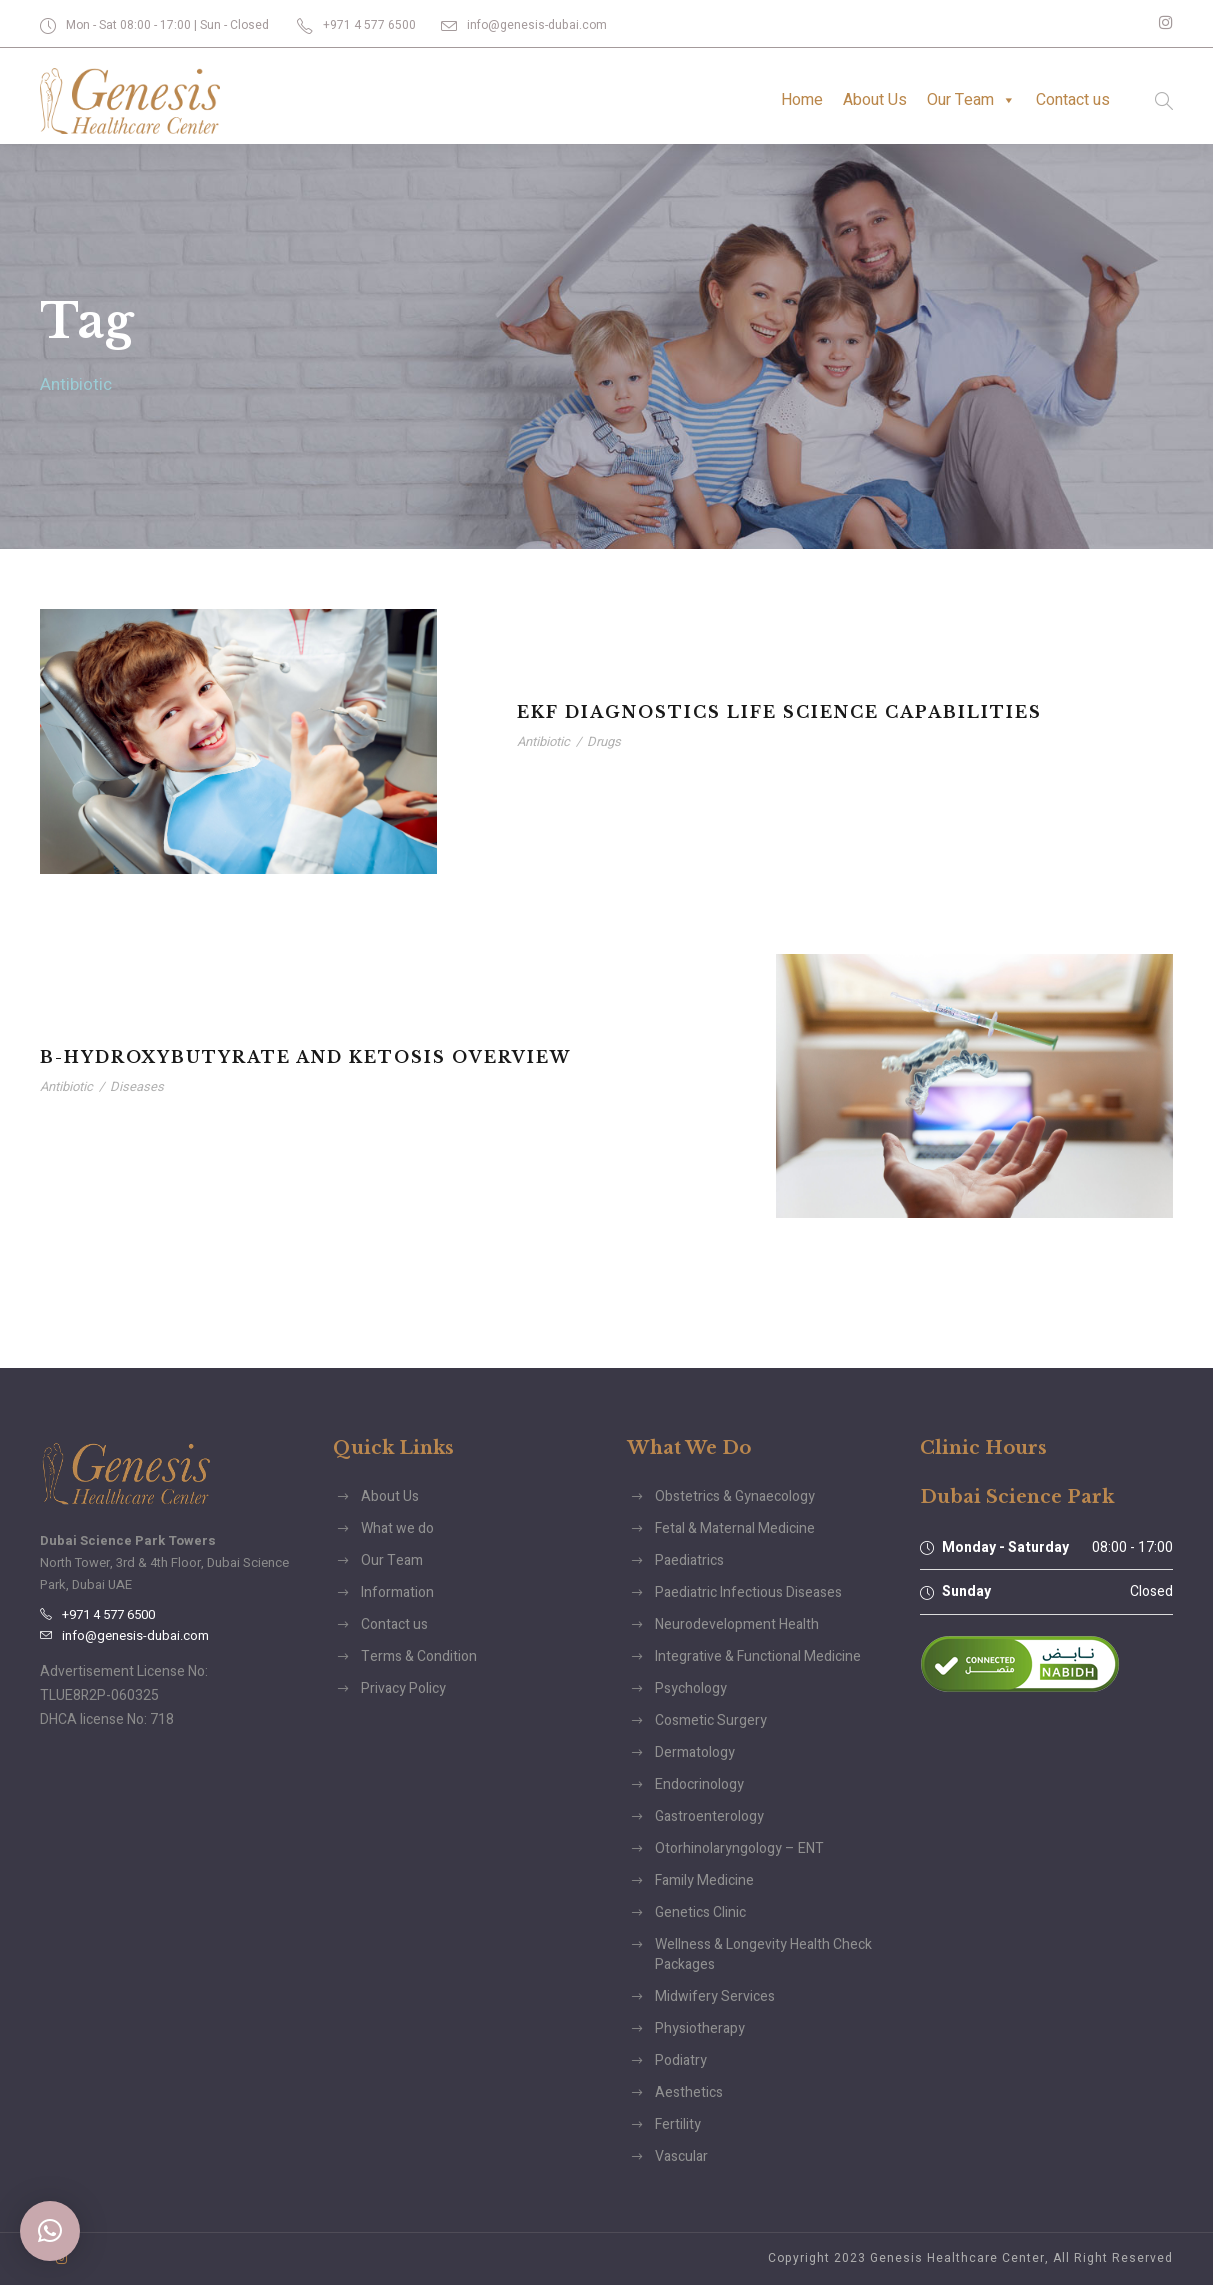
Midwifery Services (715, 1996)
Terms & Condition (419, 1656)
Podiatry (681, 2060)
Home (802, 100)
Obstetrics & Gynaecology (735, 1496)
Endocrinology (699, 1784)
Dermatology (695, 1752)
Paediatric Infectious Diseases (748, 1592)
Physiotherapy (700, 2028)
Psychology (691, 1688)
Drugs (604, 741)
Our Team (971, 100)
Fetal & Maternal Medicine (735, 1528)
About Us (875, 100)
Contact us (1073, 100)
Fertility (678, 2124)
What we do (397, 1528)
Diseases (137, 1086)
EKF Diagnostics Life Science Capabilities (779, 712)
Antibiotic (543, 741)
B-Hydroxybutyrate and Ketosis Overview (305, 1057)
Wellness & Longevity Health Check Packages (763, 1954)
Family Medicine (704, 1880)
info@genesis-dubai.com (537, 25)
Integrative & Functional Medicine (758, 1656)
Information (397, 1592)
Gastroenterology (709, 1816)
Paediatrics (689, 1560)
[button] (50, 2231)
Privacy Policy (403, 1688)
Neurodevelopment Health (737, 1624)
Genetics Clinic (700, 1912)
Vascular (681, 2156)
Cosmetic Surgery (711, 1720)
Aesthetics (689, 2092)
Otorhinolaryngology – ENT (739, 1848)
